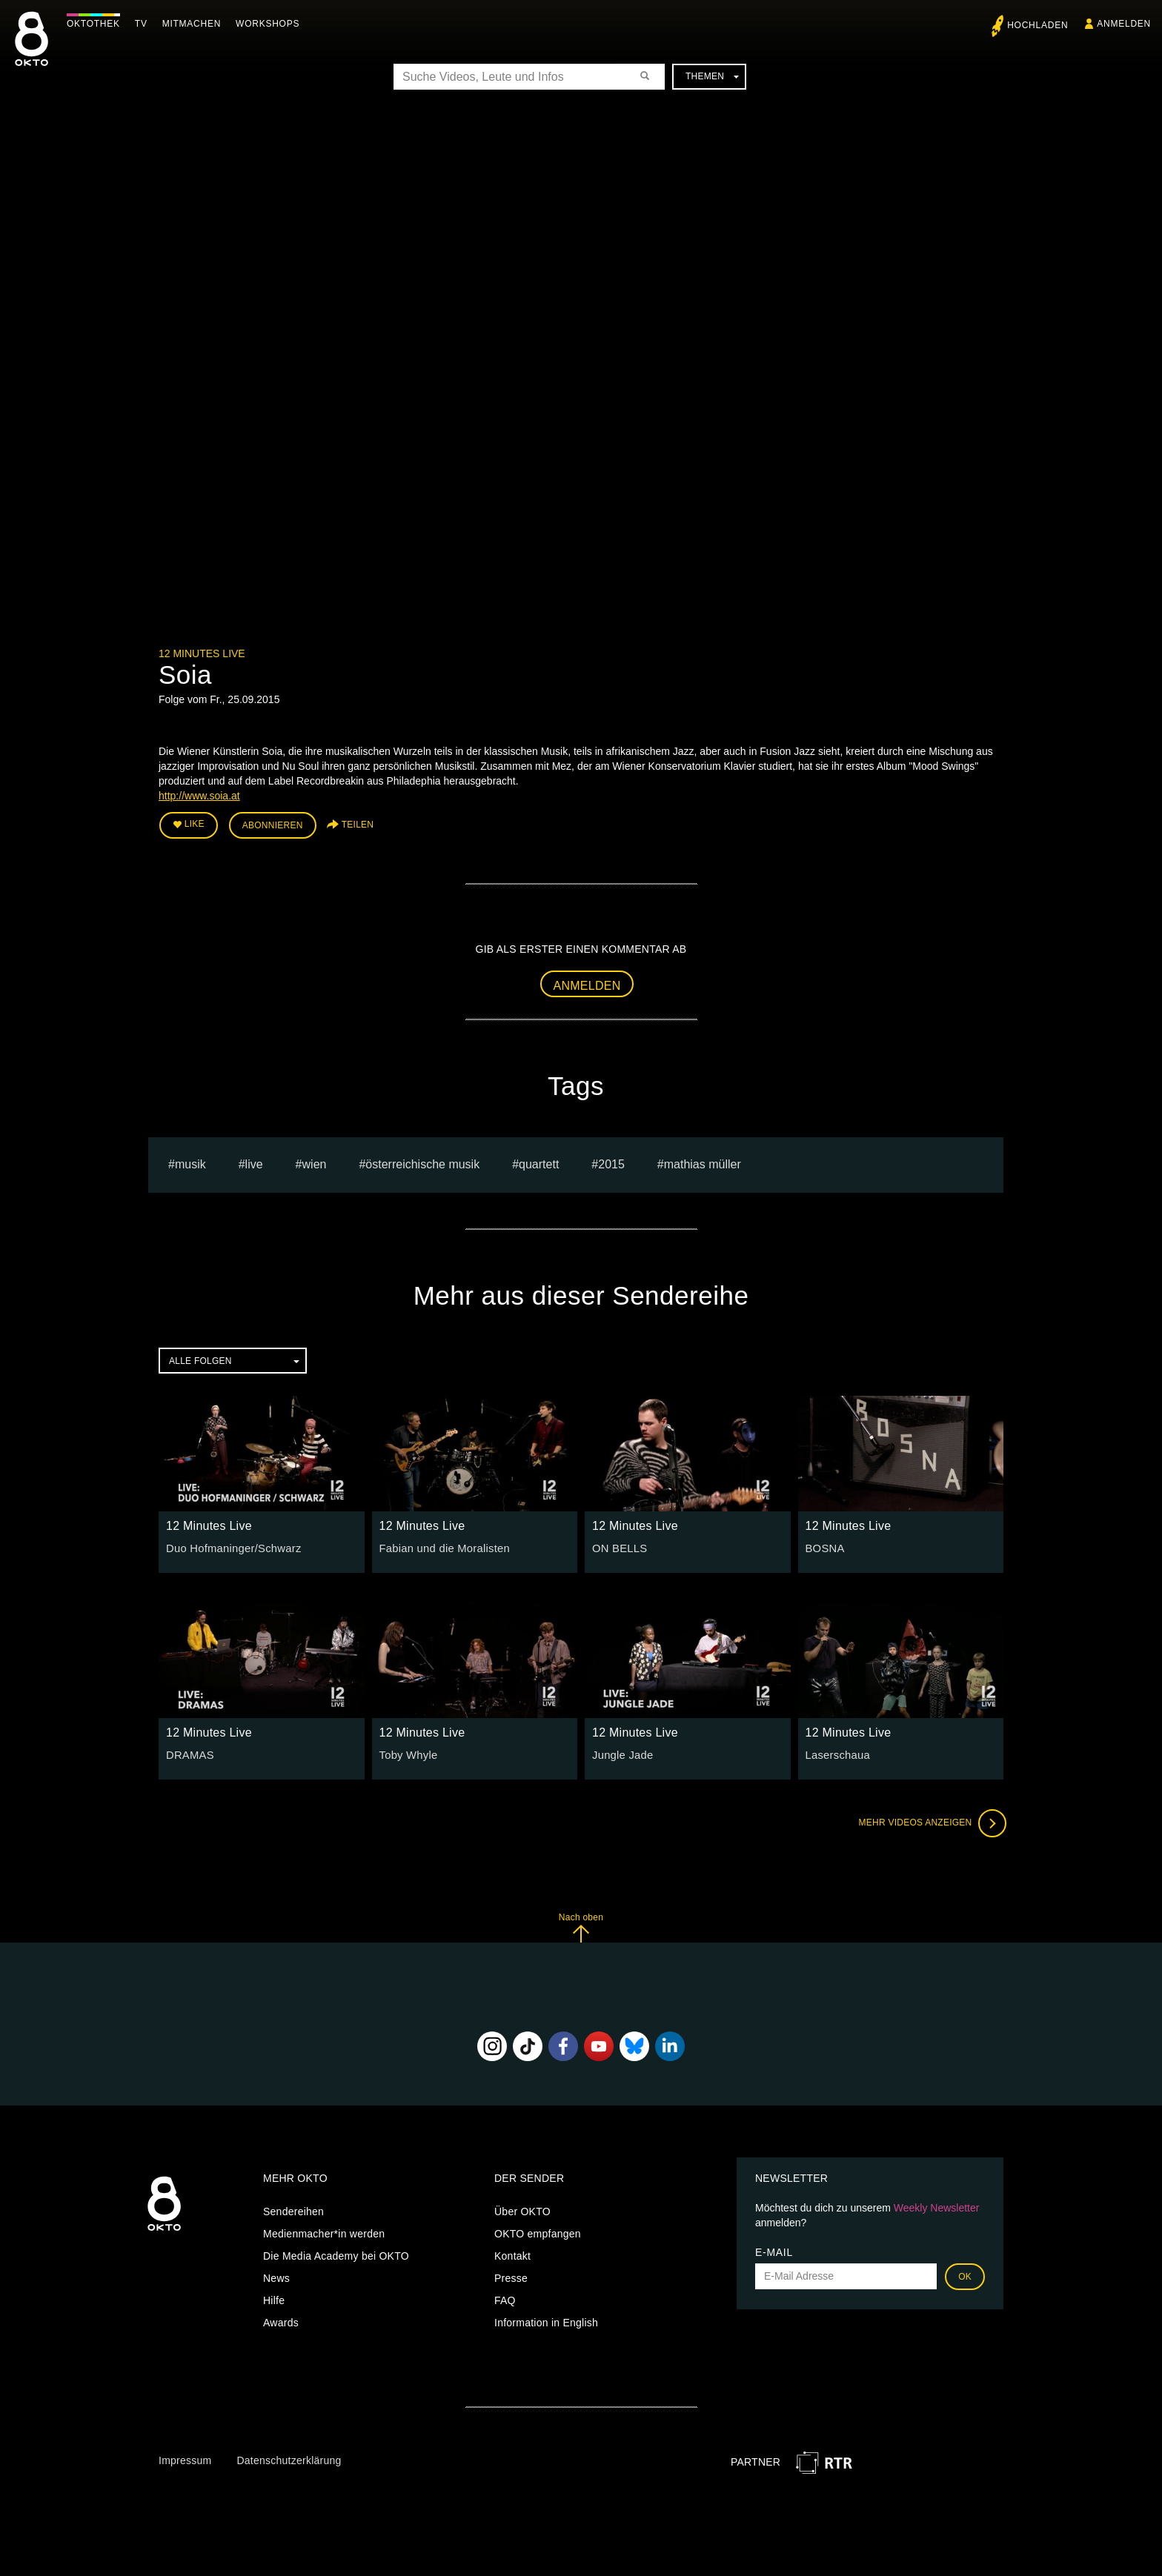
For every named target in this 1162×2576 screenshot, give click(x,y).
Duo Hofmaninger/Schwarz (230, 1546)
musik (190, 1162)
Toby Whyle (407, 1753)
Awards (281, 2320)
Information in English (546, 2320)
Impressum (185, 2458)
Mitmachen (195, 24)
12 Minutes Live (202, 653)
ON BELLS (618, 1546)
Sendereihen (293, 2209)
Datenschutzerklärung (288, 2458)
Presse (511, 2276)
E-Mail (774, 2250)
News (276, 2276)
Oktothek (97, 24)
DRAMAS (188, 1753)
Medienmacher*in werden (324, 2231)
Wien (314, 1162)
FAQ (505, 2298)
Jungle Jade (621, 1753)
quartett (539, 1162)
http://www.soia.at (199, 796)
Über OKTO (522, 2209)
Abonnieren (272, 824)
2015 (611, 1162)
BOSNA (824, 1546)
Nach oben (581, 1925)
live (254, 1162)
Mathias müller (702, 1162)
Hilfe (274, 2298)
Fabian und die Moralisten (441, 1546)
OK (965, 2274)
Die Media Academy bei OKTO (336, 2254)
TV (145, 24)
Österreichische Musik (422, 1162)
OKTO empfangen (537, 2231)
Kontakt (512, 2254)
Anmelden (587, 982)
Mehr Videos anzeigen (929, 1821)
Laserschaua (836, 1753)
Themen (712, 76)
